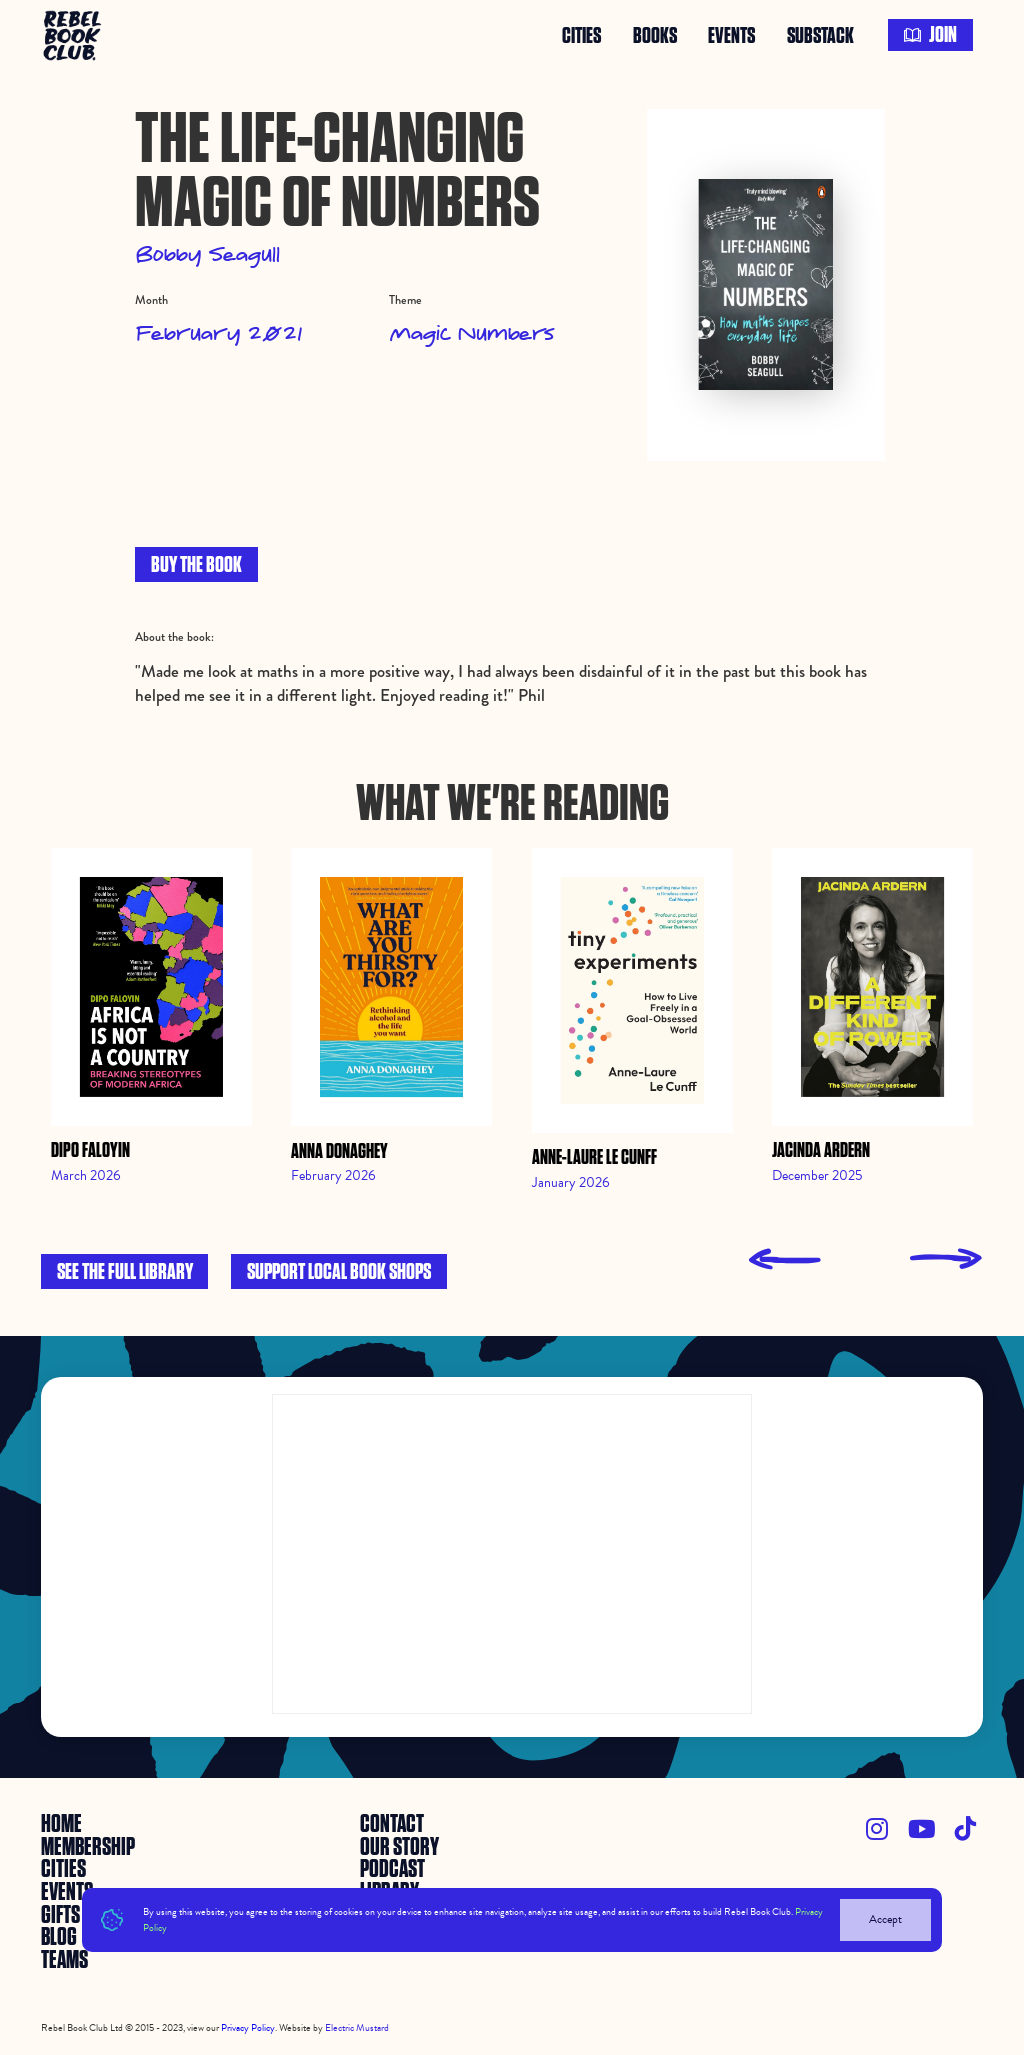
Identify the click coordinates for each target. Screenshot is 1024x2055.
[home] (74, 35)
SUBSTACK (820, 35)
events (731, 35)
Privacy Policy (248, 2027)
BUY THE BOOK (196, 565)
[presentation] (785, 1259)
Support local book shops (339, 1272)
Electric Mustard (357, 2027)
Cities (581, 35)
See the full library (125, 1272)
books (655, 35)
